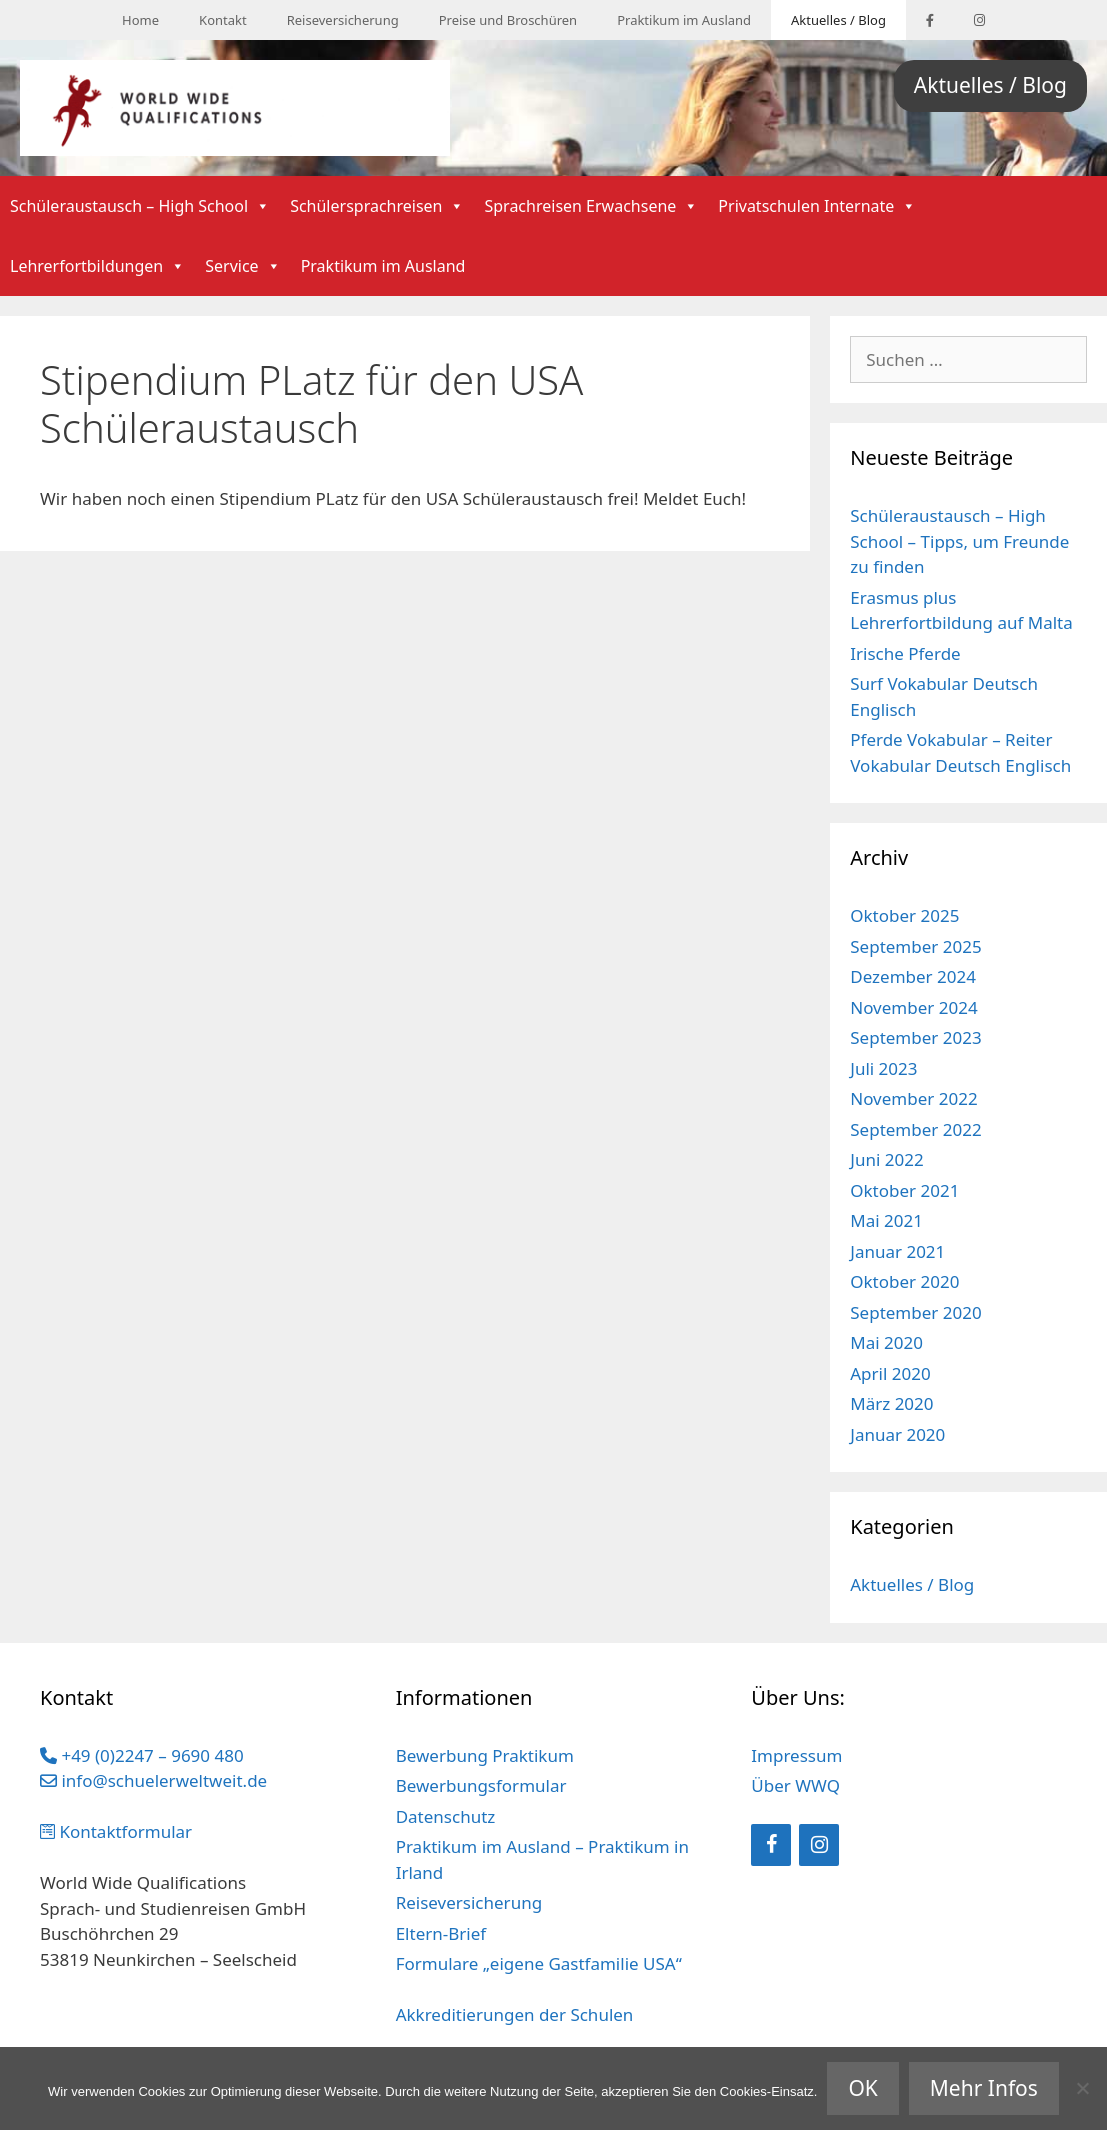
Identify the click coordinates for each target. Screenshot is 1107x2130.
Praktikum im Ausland (684, 20)
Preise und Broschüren (508, 20)
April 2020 (890, 1373)
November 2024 (913, 1007)
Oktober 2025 (904, 915)
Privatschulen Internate (817, 206)
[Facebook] (771, 1845)
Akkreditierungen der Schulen (515, 2014)
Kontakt (223, 20)
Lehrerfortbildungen (97, 266)
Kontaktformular (116, 1831)
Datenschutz (446, 1816)
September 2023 (915, 1037)
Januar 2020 (897, 1434)
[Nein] (1082, 2088)
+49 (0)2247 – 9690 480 (142, 1755)
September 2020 (915, 1312)
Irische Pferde (905, 653)
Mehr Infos (984, 2088)
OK (862, 2088)
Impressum (796, 1755)
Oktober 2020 (904, 1281)
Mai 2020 (886, 1342)
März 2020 (891, 1403)
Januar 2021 (897, 1251)
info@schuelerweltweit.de (153, 1780)
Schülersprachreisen (377, 206)
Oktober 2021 (904, 1190)
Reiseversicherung (343, 20)
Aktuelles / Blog (838, 20)
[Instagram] (819, 1845)
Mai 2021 (886, 1220)
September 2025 (915, 946)
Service (242, 266)
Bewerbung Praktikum (485, 1755)
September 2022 (915, 1129)
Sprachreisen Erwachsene (591, 206)
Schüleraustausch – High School (140, 206)
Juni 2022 (886, 1159)
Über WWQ (795, 1785)
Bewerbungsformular (481, 1785)
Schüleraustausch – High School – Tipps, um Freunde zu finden (959, 541)
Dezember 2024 (913, 976)
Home (140, 20)
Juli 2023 (883, 1068)
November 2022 (913, 1098)
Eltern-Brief (441, 1933)
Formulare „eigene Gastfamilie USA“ (539, 1963)
